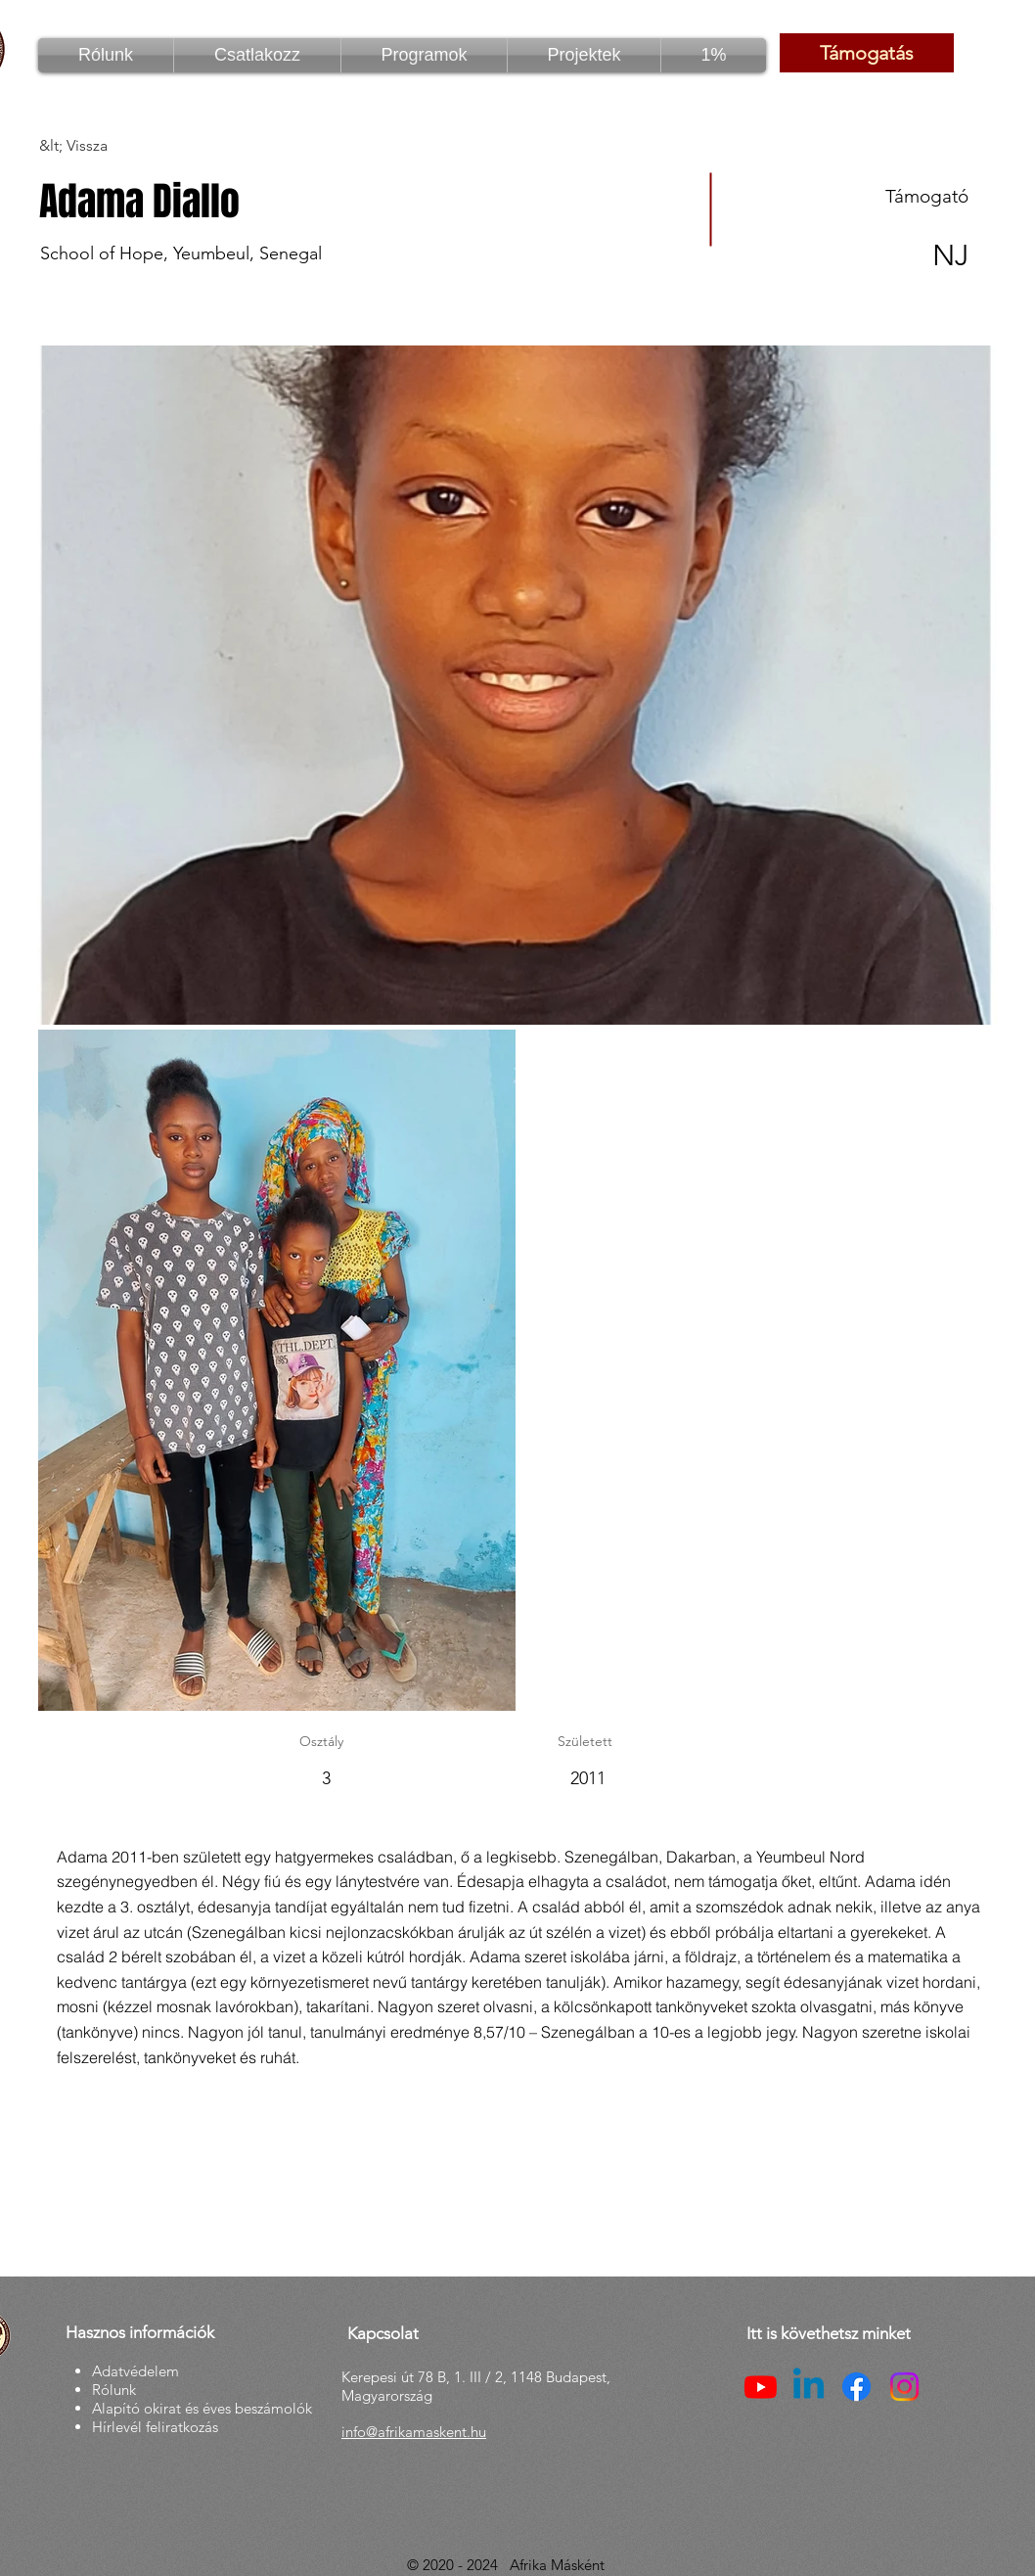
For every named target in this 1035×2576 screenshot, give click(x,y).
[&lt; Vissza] (108, 145)
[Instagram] (904, 2387)
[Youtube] (761, 2387)
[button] (424, 55)
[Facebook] (856, 2387)
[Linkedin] (808, 2387)
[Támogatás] (867, 52)
